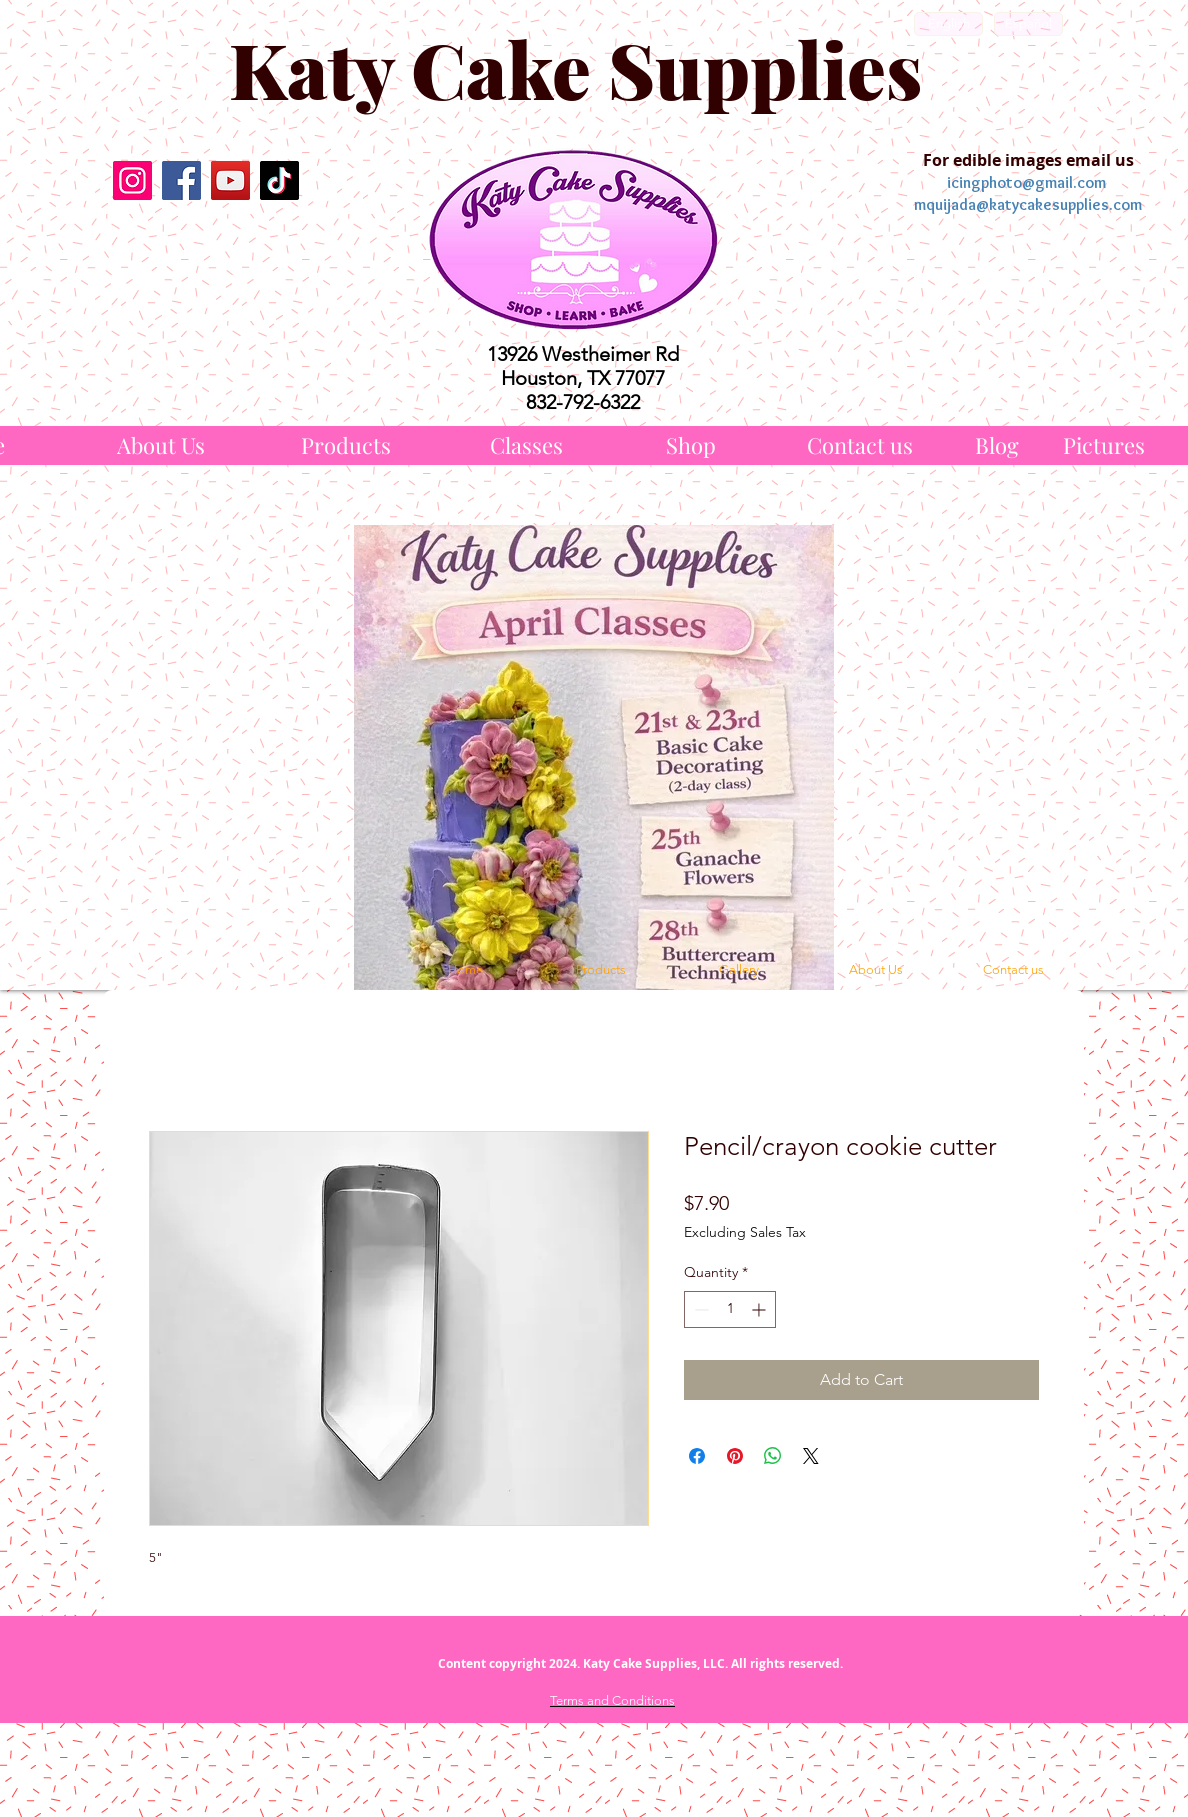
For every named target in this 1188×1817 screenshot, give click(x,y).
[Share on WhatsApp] (773, 1456)
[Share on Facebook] (697, 1456)
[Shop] (691, 445)
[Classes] (526, 445)
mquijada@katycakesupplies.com (1028, 204)
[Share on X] (811, 1456)
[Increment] (760, 1309)
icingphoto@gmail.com (1026, 182)
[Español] (1028, 24)
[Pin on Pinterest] (735, 1456)
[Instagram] (132, 180)
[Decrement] (699, 1309)
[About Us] (161, 445)
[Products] (346, 445)
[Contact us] (860, 445)
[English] (948, 24)
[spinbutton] (730, 1309)
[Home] (465, 970)
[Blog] (997, 445)
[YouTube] (230, 180)
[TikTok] (279, 180)
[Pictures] (1104, 445)
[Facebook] (181, 180)
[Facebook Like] (205, 255)
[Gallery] (739, 970)
